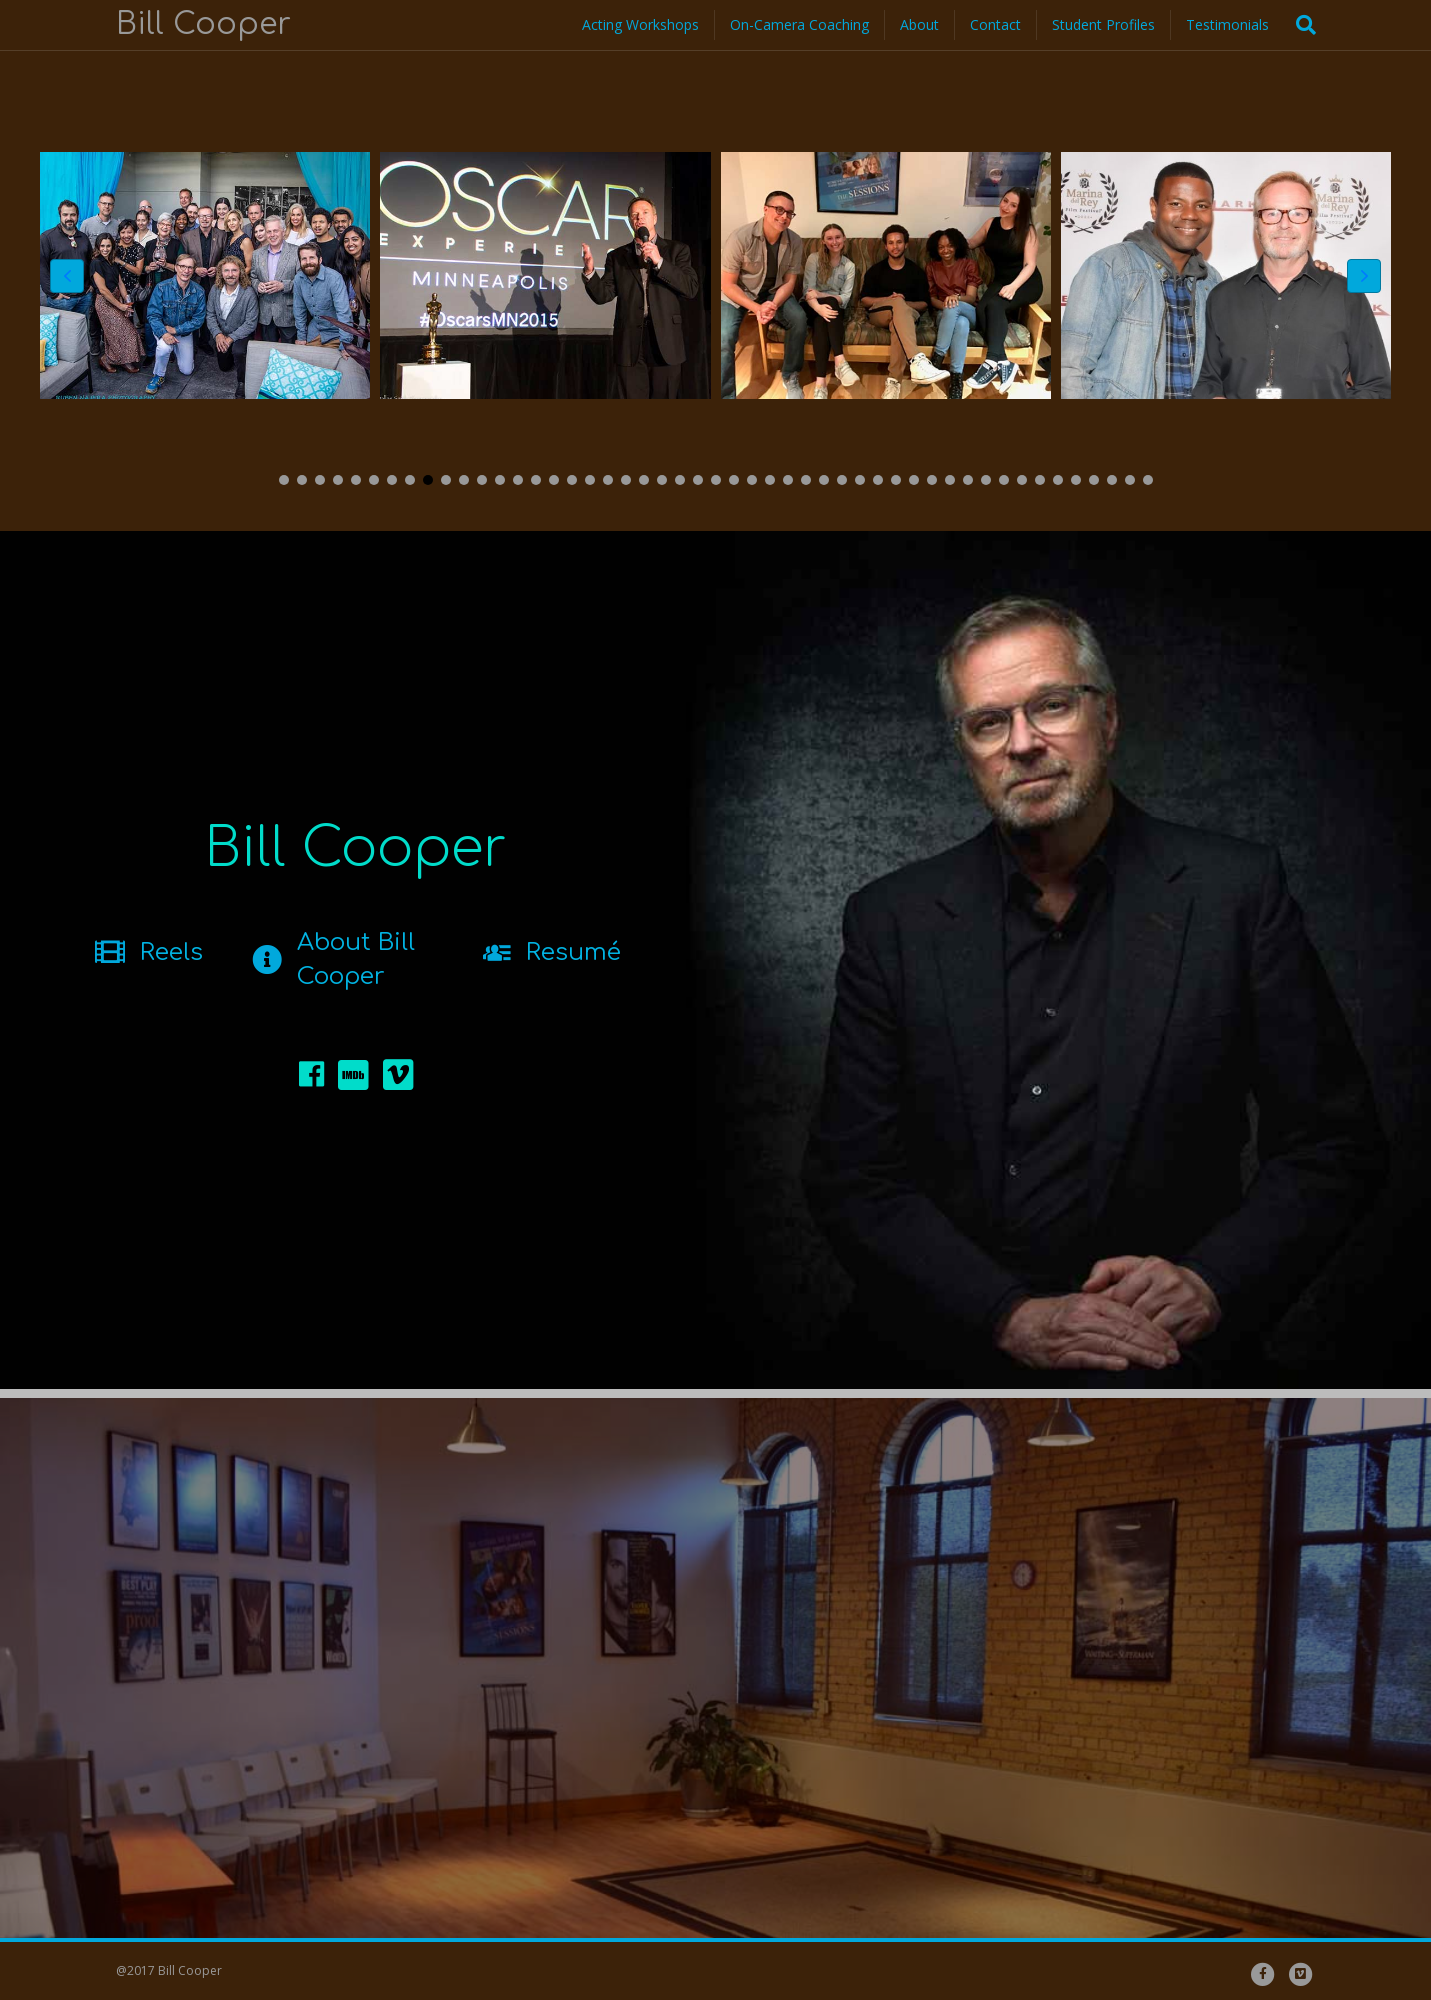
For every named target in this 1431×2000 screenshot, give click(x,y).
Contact (995, 24)
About (919, 24)
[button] (284, 480)
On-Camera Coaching (799, 24)
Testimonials (1227, 24)
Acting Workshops (640, 24)
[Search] (1300, 25)
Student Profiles (1103, 24)
